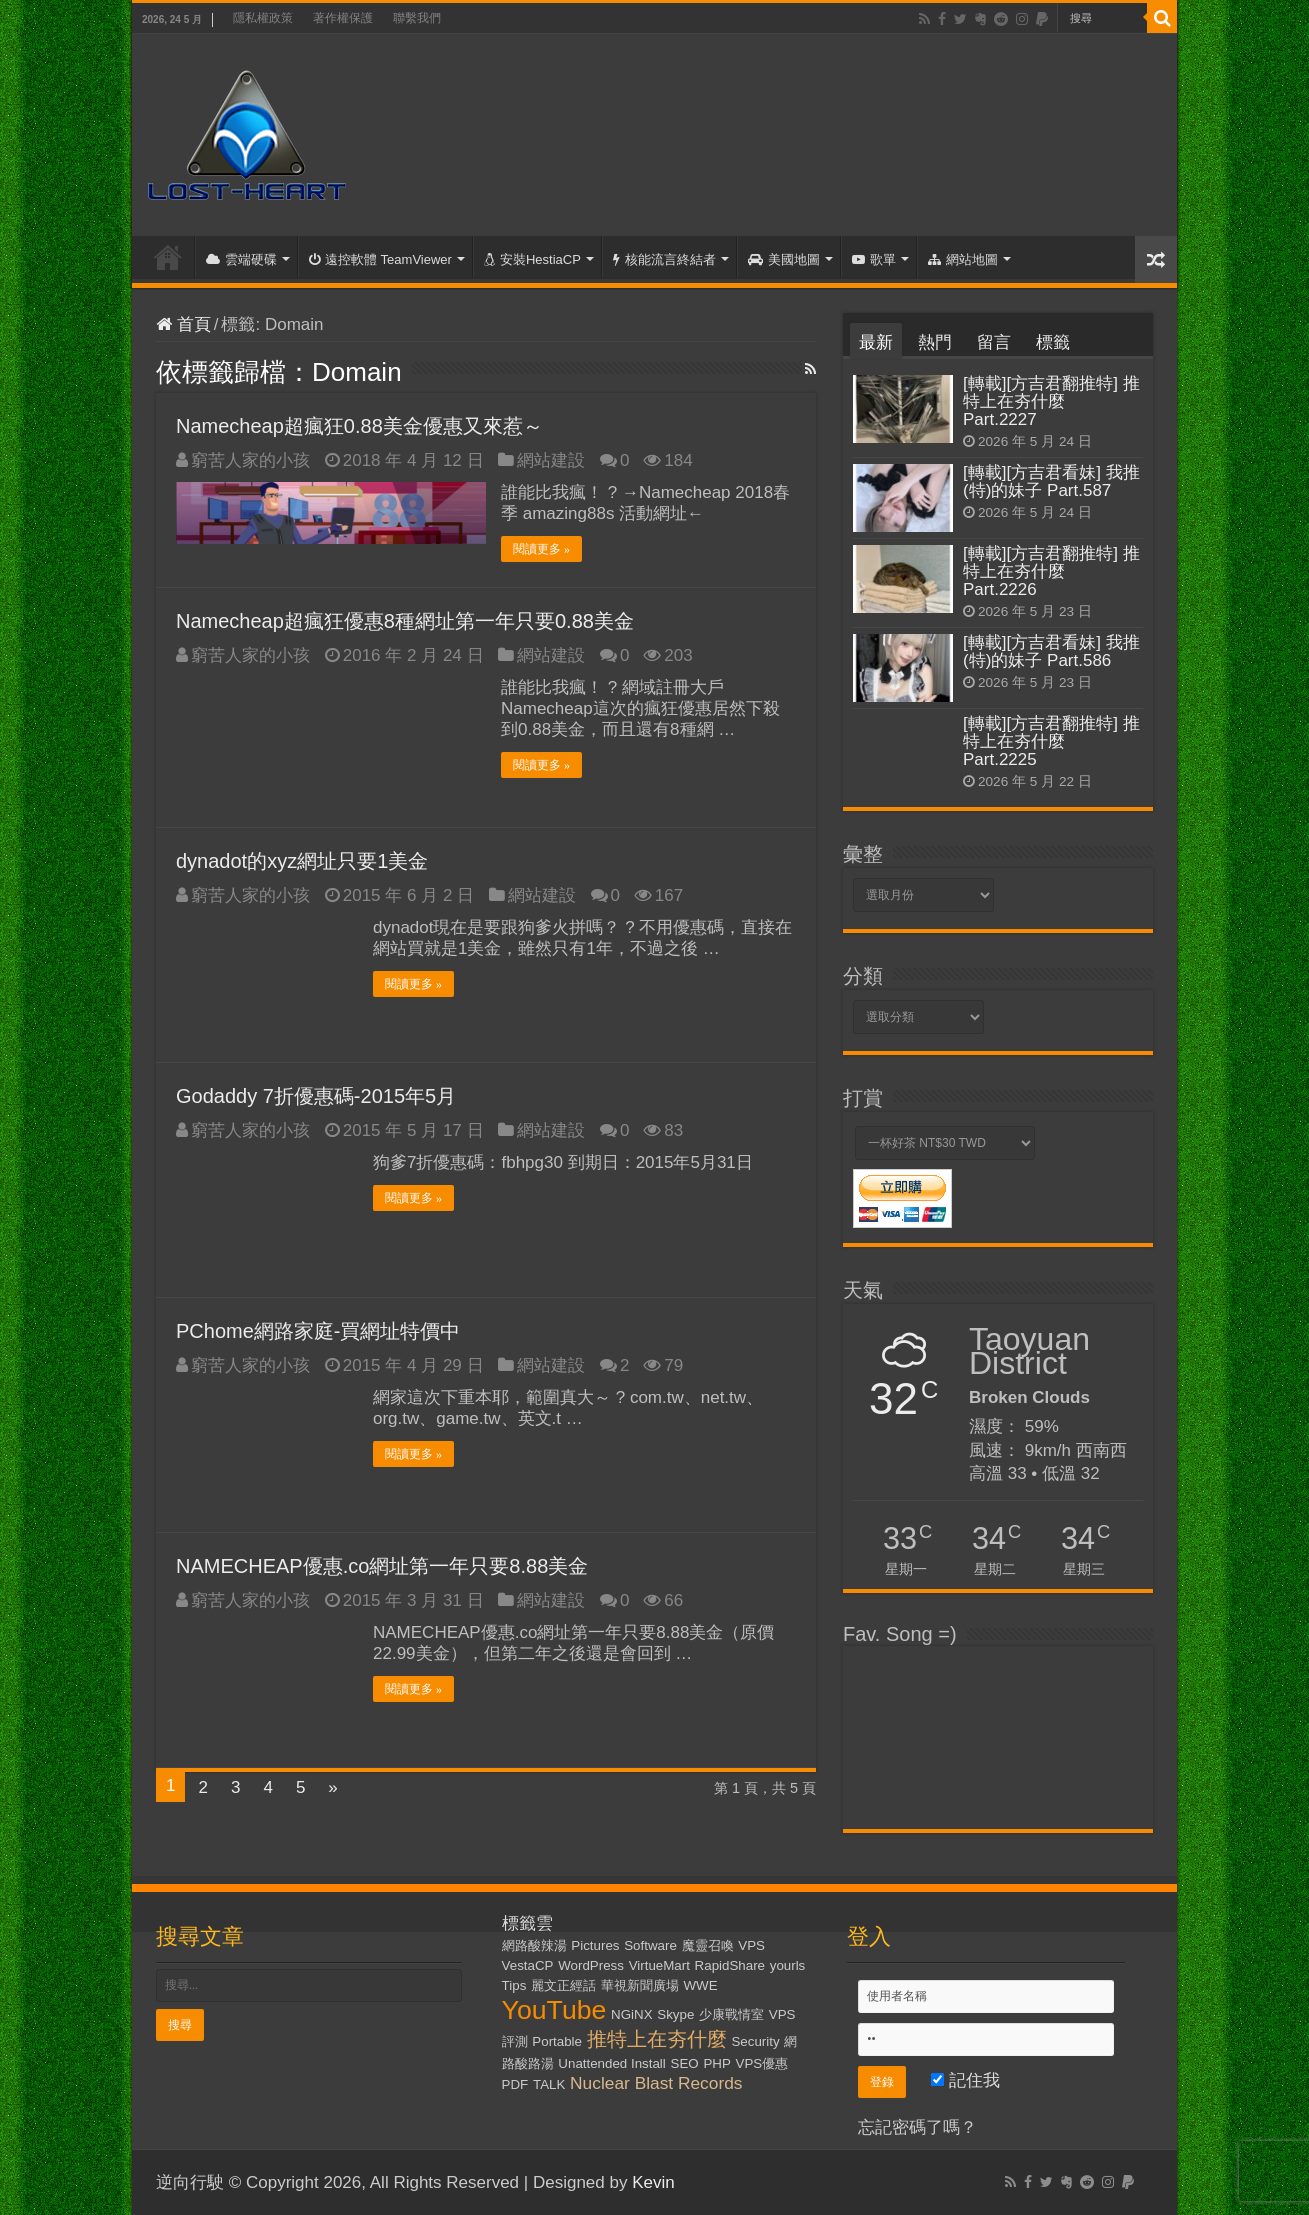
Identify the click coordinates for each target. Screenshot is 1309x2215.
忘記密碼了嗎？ (917, 2127)
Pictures (595, 1945)
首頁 (168, 257)
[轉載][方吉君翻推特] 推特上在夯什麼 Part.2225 (1051, 741)
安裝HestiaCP (532, 259)
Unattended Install (611, 2063)
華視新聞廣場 (640, 1985)
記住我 (965, 2080)
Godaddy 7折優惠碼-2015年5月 (316, 1096)
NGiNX (631, 2014)
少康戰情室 (731, 2014)
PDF (515, 2084)
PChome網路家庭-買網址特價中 (318, 1331)
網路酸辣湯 (534, 1945)
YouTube (554, 2010)
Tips (514, 1985)
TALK (549, 2084)
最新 (876, 342)
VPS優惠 (762, 2063)
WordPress (591, 1965)
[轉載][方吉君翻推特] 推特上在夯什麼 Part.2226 (1051, 571)
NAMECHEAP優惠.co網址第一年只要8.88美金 (382, 1566)
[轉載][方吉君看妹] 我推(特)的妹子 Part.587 (1051, 481)
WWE (701, 1985)
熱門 (935, 342)
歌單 (874, 259)
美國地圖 (784, 259)
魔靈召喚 (708, 1945)
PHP (716, 2063)
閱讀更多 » (541, 549)
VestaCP (528, 1965)
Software (650, 1945)
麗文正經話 (563, 1985)
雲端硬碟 (241, 259)
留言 (994, 342)
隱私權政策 (263, 18)
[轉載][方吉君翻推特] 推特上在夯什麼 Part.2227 (1051, 401)
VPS (751, 1945)
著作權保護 (343, 18)
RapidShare (730, 1965)
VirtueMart (659, 1965)
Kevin (653, 2182)
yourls (788, 1965)
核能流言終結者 (664, 259)
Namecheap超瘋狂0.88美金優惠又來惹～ (359, 426)
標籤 (1053, 342)
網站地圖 (963, 259)
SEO (685, 2063)
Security (755, 2041)
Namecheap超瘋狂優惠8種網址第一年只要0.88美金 (405, 621)
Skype (675, 2014)
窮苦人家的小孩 (250, 460)
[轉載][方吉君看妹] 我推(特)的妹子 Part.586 (1051, 651)
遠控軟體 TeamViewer (380, 259)
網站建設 (551, 460)
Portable (557, 2041)
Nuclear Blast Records (656, 2083)
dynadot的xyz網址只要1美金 (302, 861)
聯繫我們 (417, 18)
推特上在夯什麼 (657, 2039)
